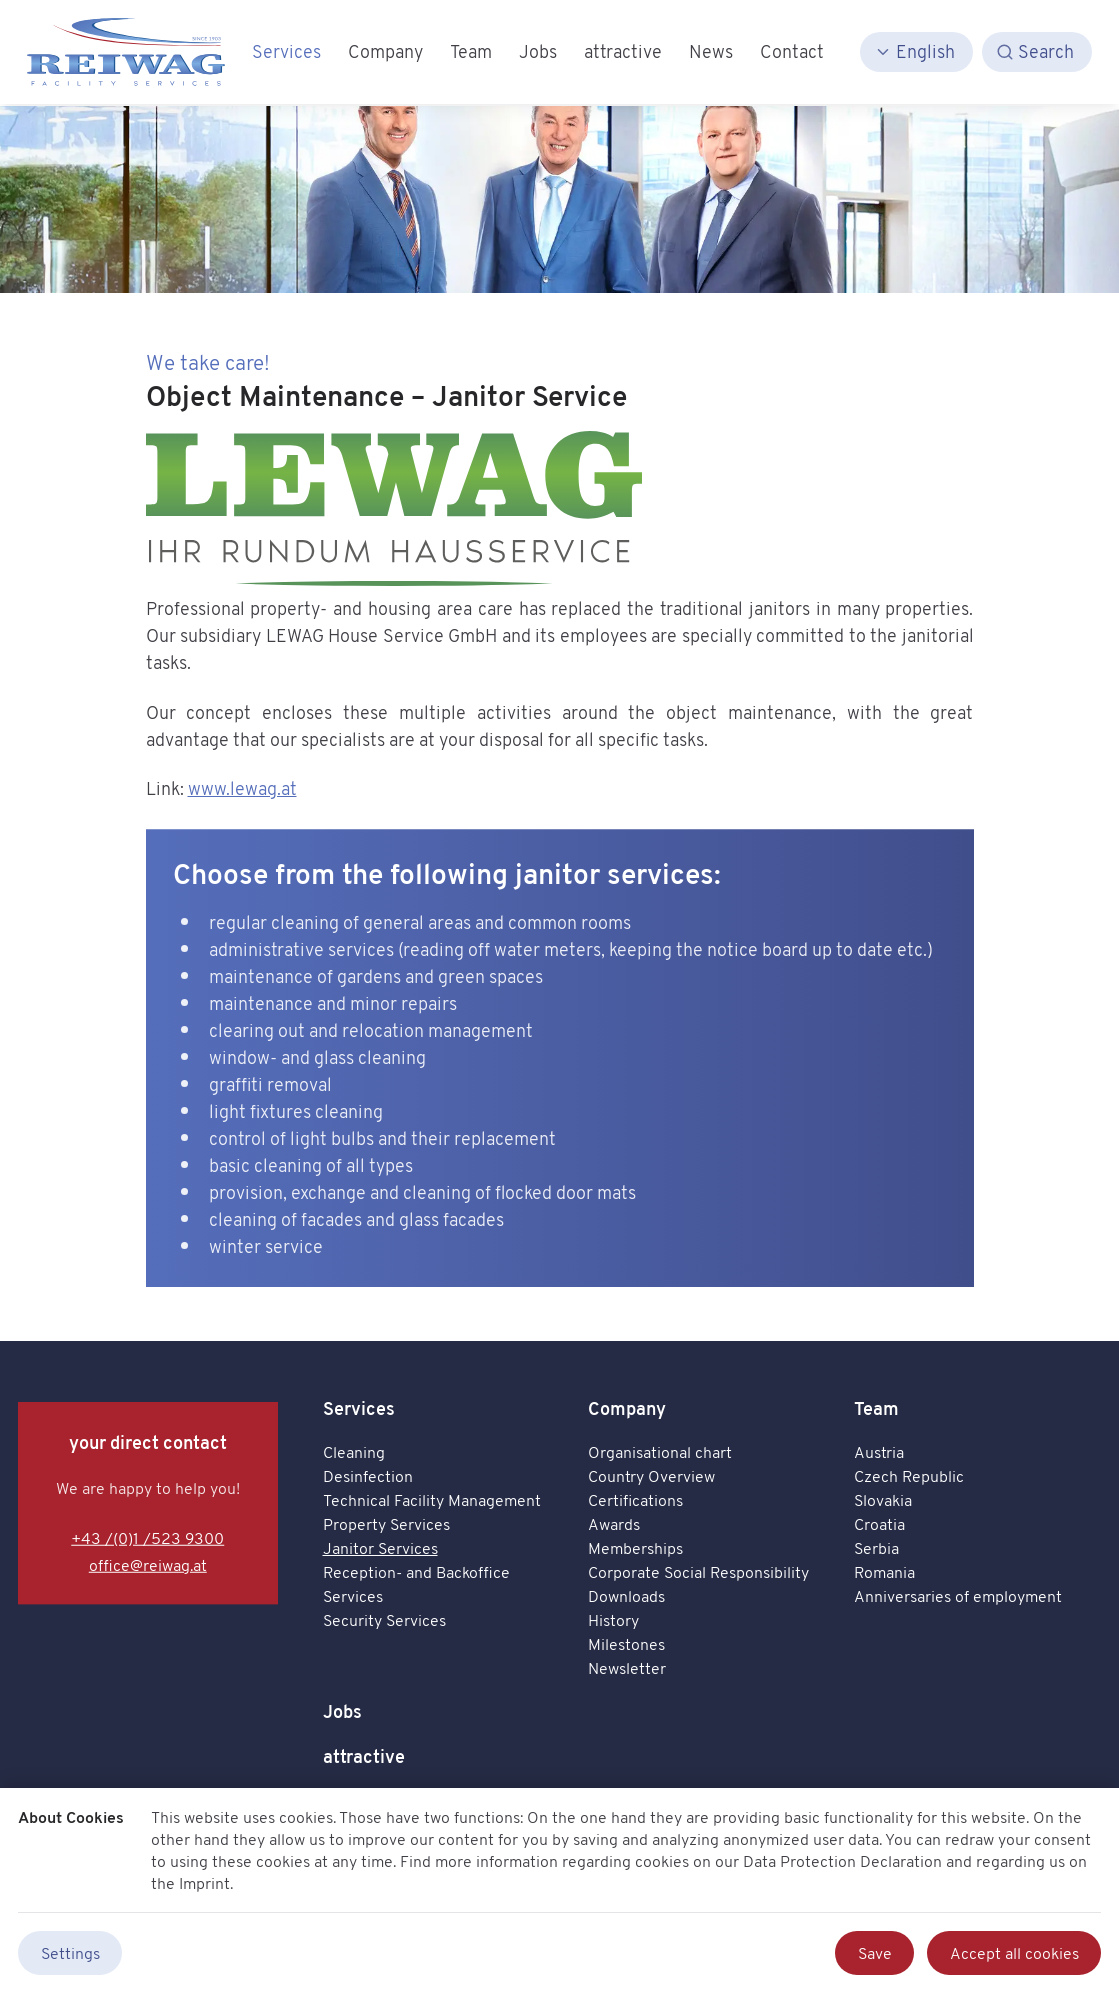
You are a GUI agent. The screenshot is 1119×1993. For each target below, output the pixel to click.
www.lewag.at (242, 788)
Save (875, 1953)
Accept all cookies (1014, 1953)
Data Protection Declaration (842, 1861)
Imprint (204, 1883)
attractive (364, 1756)
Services (359, 1408)
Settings (70, 1953)
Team (876, 1408)
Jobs (342, 1711)
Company (627, 1408)
